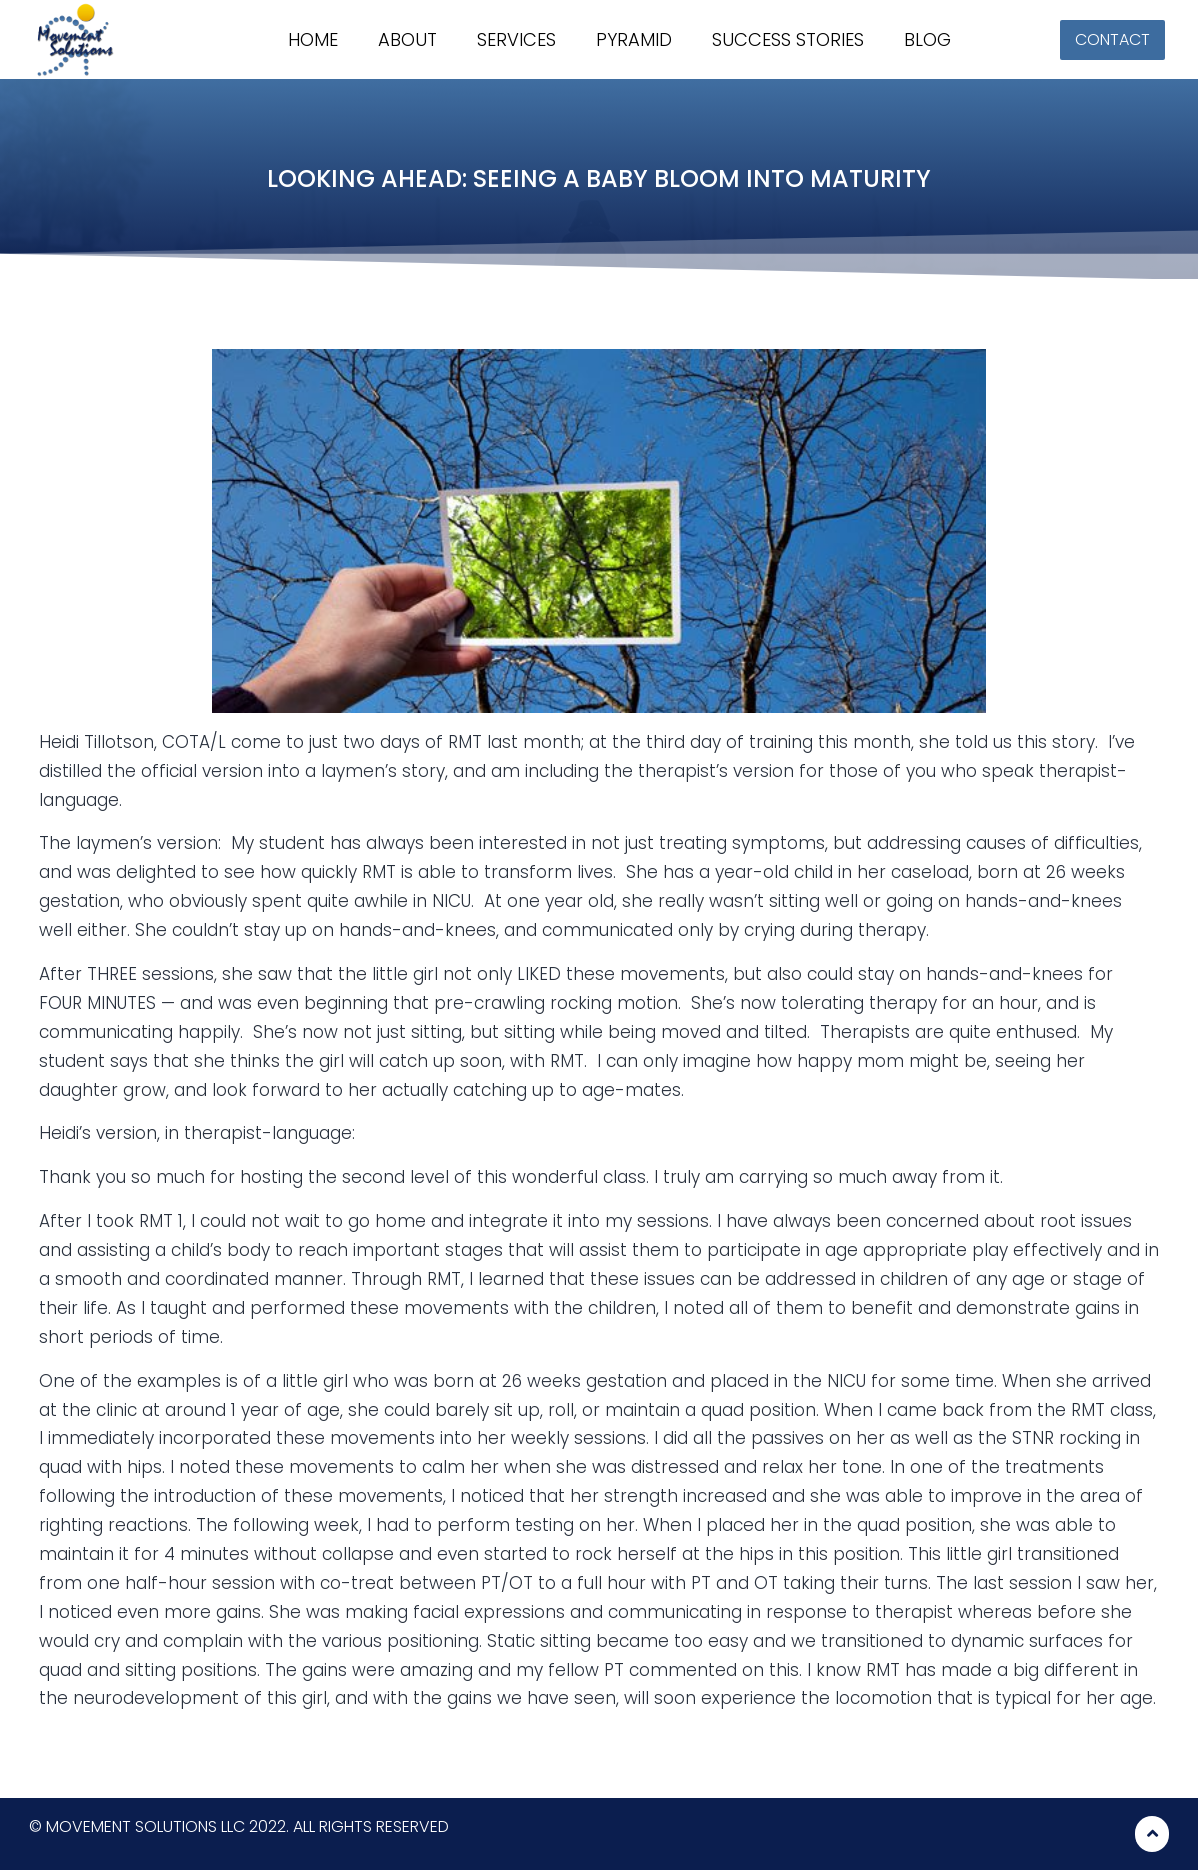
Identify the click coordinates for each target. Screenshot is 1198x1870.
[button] (1112, 40)
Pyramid (634, 40)
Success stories (788, 40)
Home (313, 40)
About (407, 40)
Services (516, 40)
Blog (927, 40)
